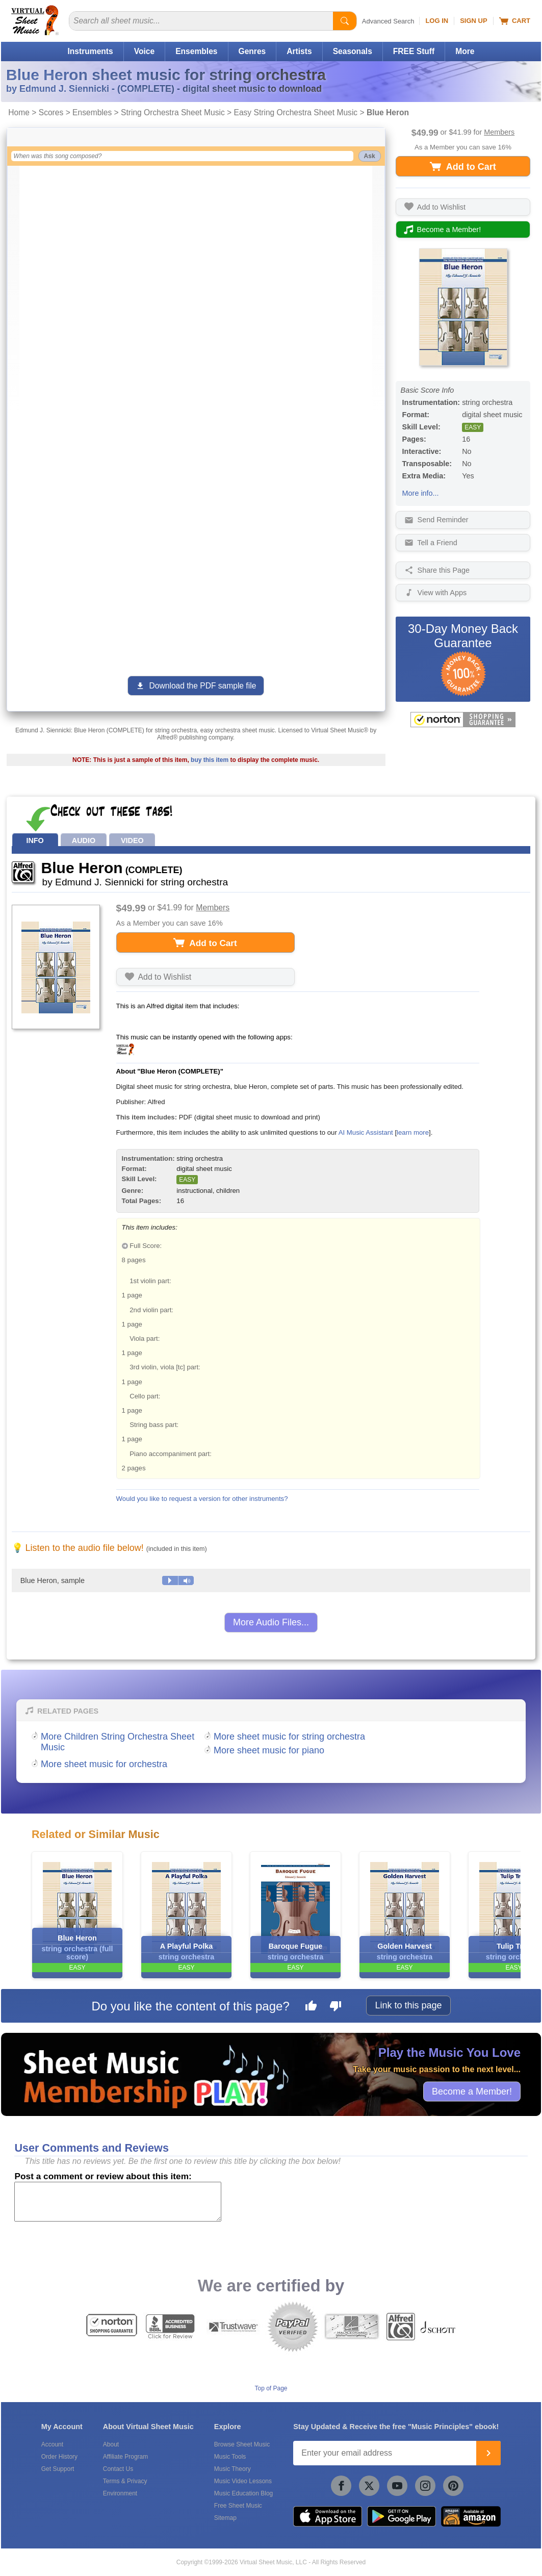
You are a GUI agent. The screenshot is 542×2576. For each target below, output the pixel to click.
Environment (120, 2493)
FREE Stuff (413, 51)
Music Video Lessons (243, 2481)
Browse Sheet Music (242, 2444)
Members (499, 132)
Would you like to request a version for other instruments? (202, 1498)
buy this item (209, 759)
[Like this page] (311, 2007)
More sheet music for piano (269, 1750)
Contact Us (118, 2468)
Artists (299, 51)
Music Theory (232, 2468)
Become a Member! (472, 2091)
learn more (413, 1132)
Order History (59, 2456)
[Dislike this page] (335, 2007)
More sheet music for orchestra (104, 1764)
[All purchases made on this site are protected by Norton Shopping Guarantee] (463, 719)
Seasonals (352, 51)
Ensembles (196, 51)
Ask (369, 156)
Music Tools (230, 2456)
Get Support (57, 2468)
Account (52, 2444)
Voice (144, 51)
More (464, 51)
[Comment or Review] (117, 2202)
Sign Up (473, 20)
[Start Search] (344, 21)
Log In (436, 20)
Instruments (90, 51)
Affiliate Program (125, 2456)
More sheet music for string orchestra (289, 1736)
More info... (420, 493)
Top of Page (270, 2388)
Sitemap (225, 2517)
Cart (514, 21)
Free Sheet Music (238, 2505)
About (111, 2444)
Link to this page (408, 2005)
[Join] (488, 2453)
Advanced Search (388, 21)
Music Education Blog (243, 2493)
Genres (252, 51)
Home (19, 112)
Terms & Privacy (125, 2481)
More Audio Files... (271, 1622)
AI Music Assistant (366, 1132)
